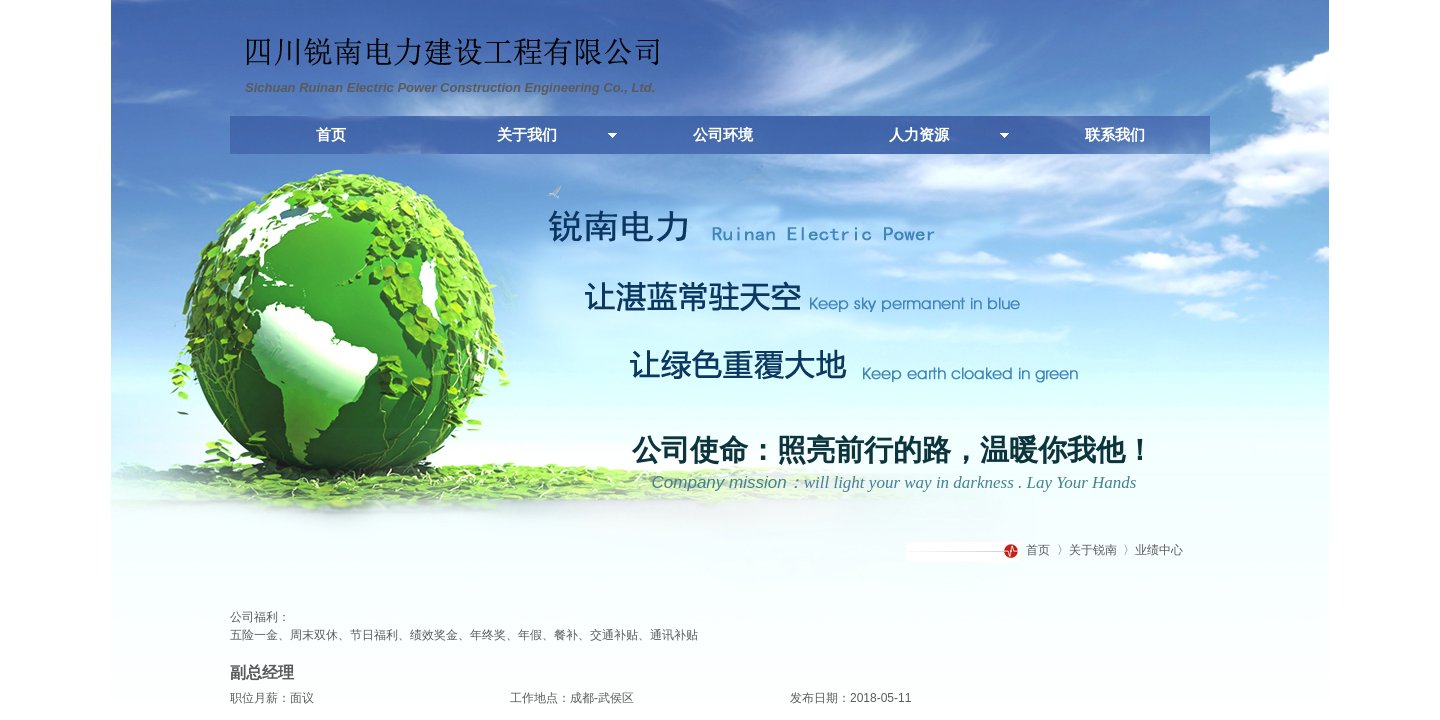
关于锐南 (1093, 550)
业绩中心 (1159, 550)
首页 (1038, 550)
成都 (582, 698)
